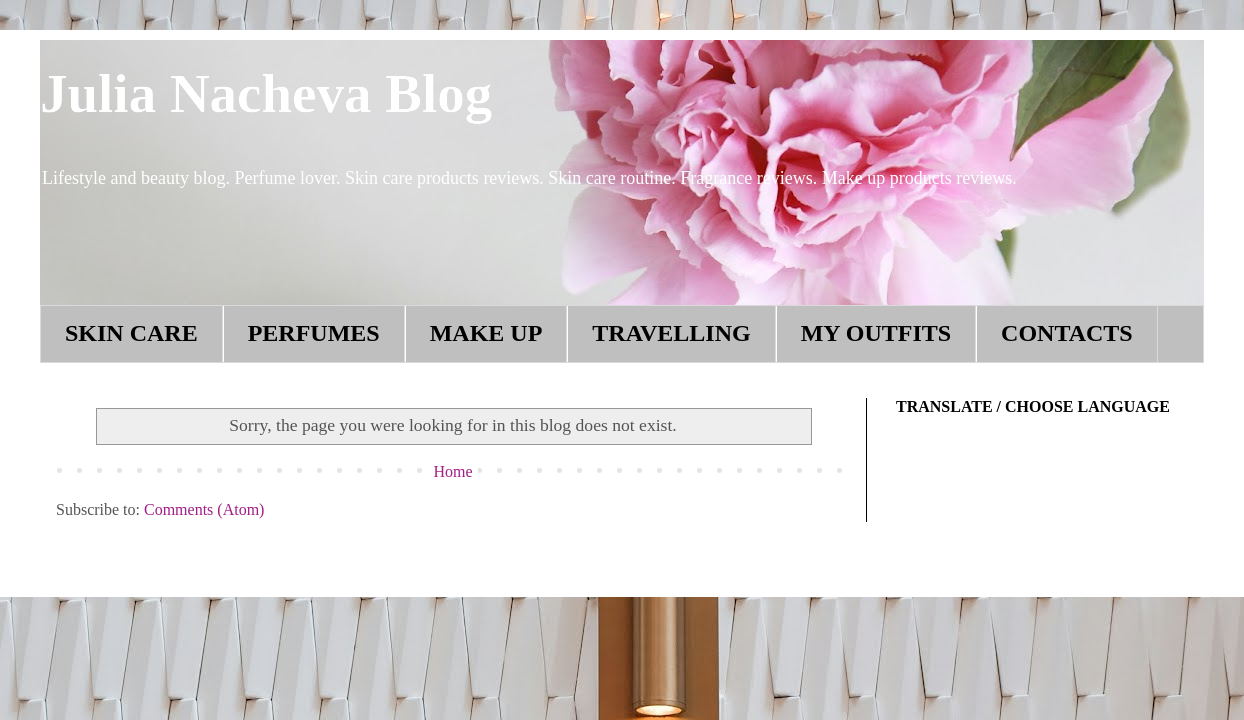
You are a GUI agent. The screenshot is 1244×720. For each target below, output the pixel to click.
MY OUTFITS (876, 333)
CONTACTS (1067, 333)
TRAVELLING (671, 333)
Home (452, 471)
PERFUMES (314, 333)
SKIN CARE (131, 333)
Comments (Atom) (204, 509)
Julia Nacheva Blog (266, 93)
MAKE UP (486, 333)
